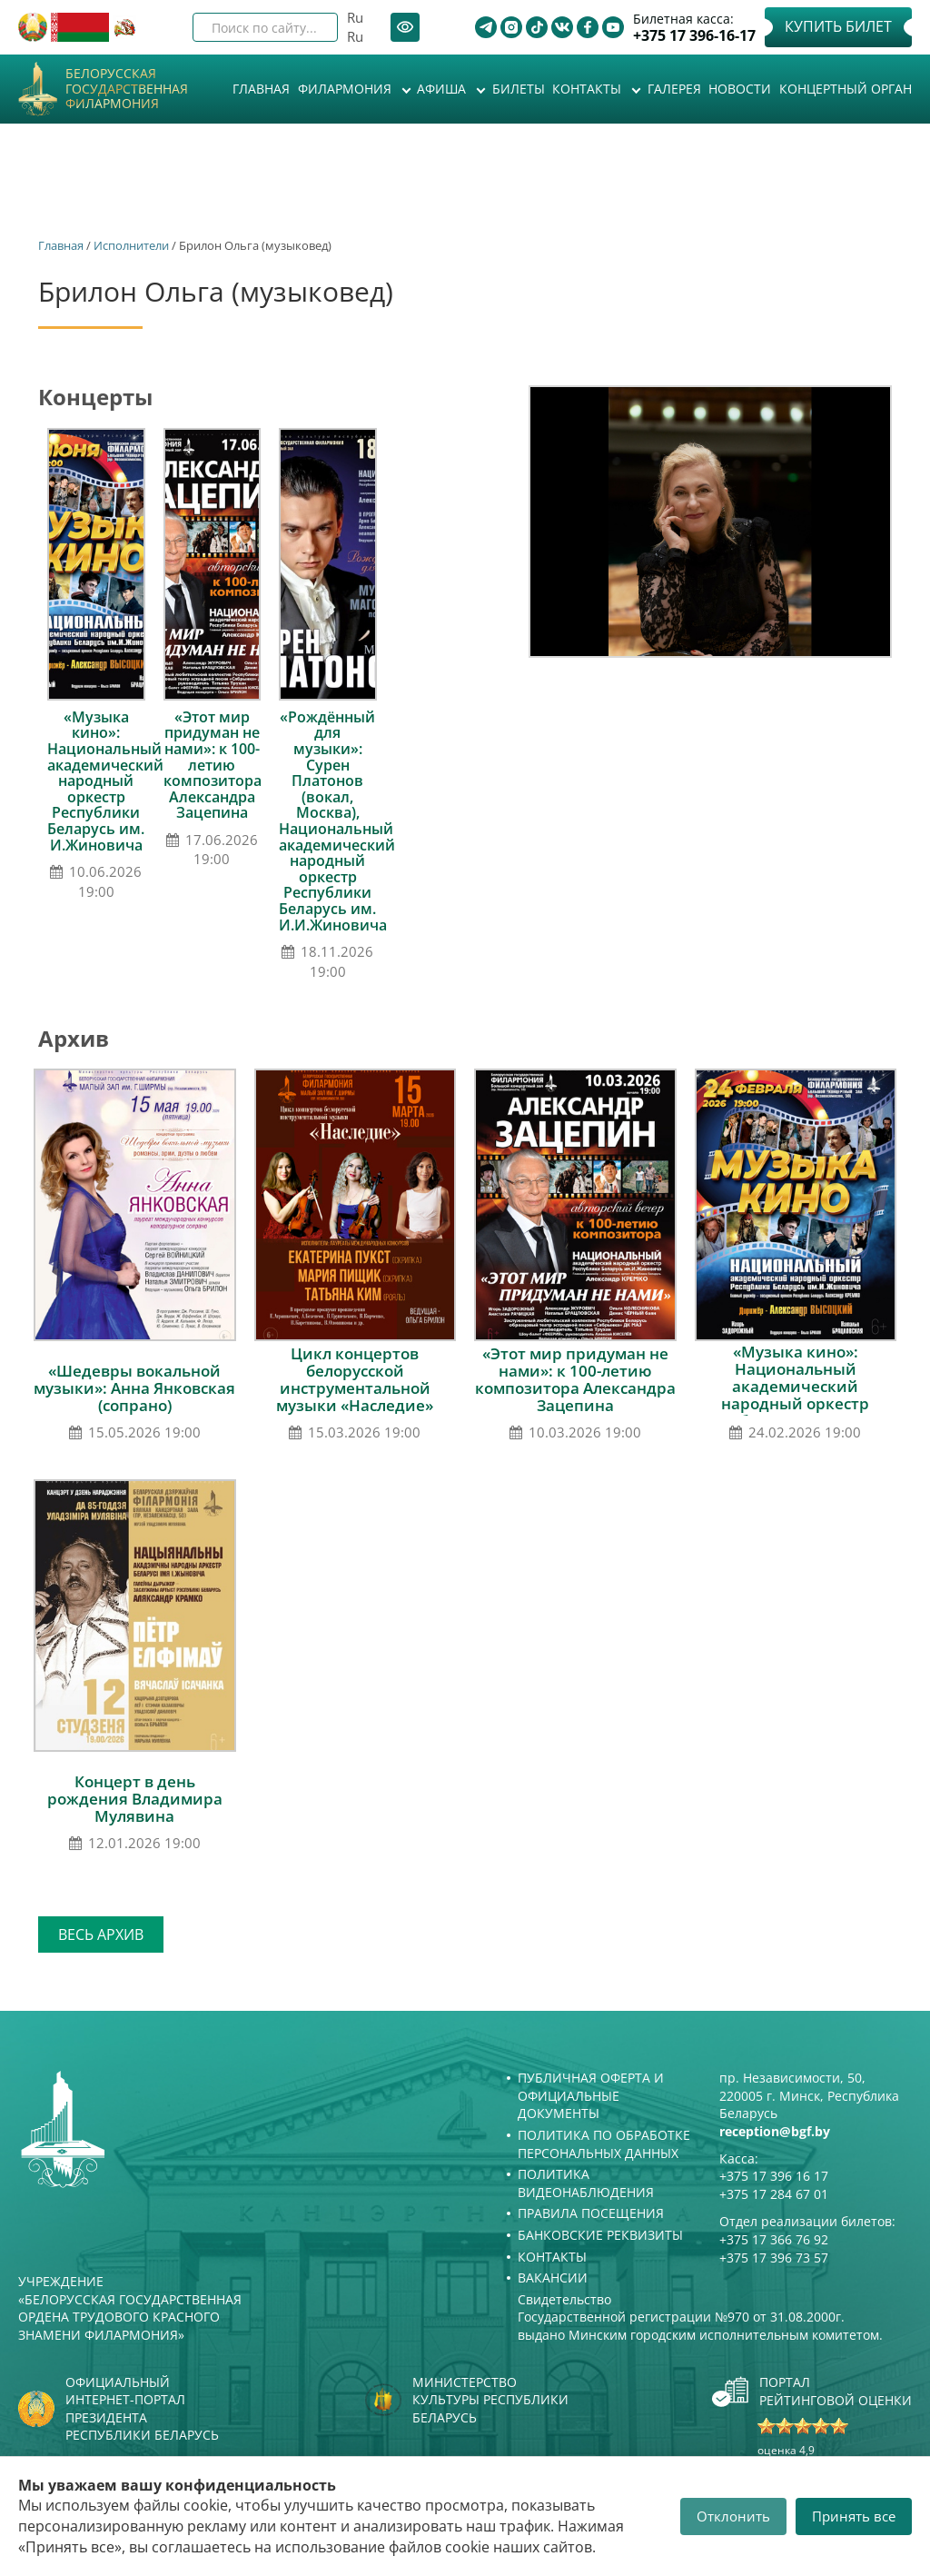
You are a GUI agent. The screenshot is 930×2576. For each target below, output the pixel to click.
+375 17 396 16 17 (773, 2175)
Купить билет (838, 26)
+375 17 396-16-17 (694, 36)
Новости (739, 88)
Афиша (443, 88)
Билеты (518, 88)
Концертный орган (845, 88)
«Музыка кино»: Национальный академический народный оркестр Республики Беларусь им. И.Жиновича (105, 781)
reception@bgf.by (774, 2131)
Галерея (674, 88)
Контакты (588, 88)
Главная (261, 88)
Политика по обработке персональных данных (604, 2144)
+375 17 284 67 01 (773, 2194)
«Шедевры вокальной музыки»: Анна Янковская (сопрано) (134, 1388)
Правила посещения (591, 2213)
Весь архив (100, 1934)
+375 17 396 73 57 (773, 2257)
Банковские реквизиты (600, 2234)
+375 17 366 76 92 (773, 2239)
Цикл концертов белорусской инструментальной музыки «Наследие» (354, 1379)
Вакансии (553, 2277)
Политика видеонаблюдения (586, 2183)
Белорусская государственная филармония (126, 89)
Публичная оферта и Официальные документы (591, 2095)
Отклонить (733, 2516)
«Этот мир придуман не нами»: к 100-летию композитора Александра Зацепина (212, 765)
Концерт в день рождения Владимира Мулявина (135, 1799)
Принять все (853, 2516)
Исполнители (131, 245)
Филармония (346, 88)
